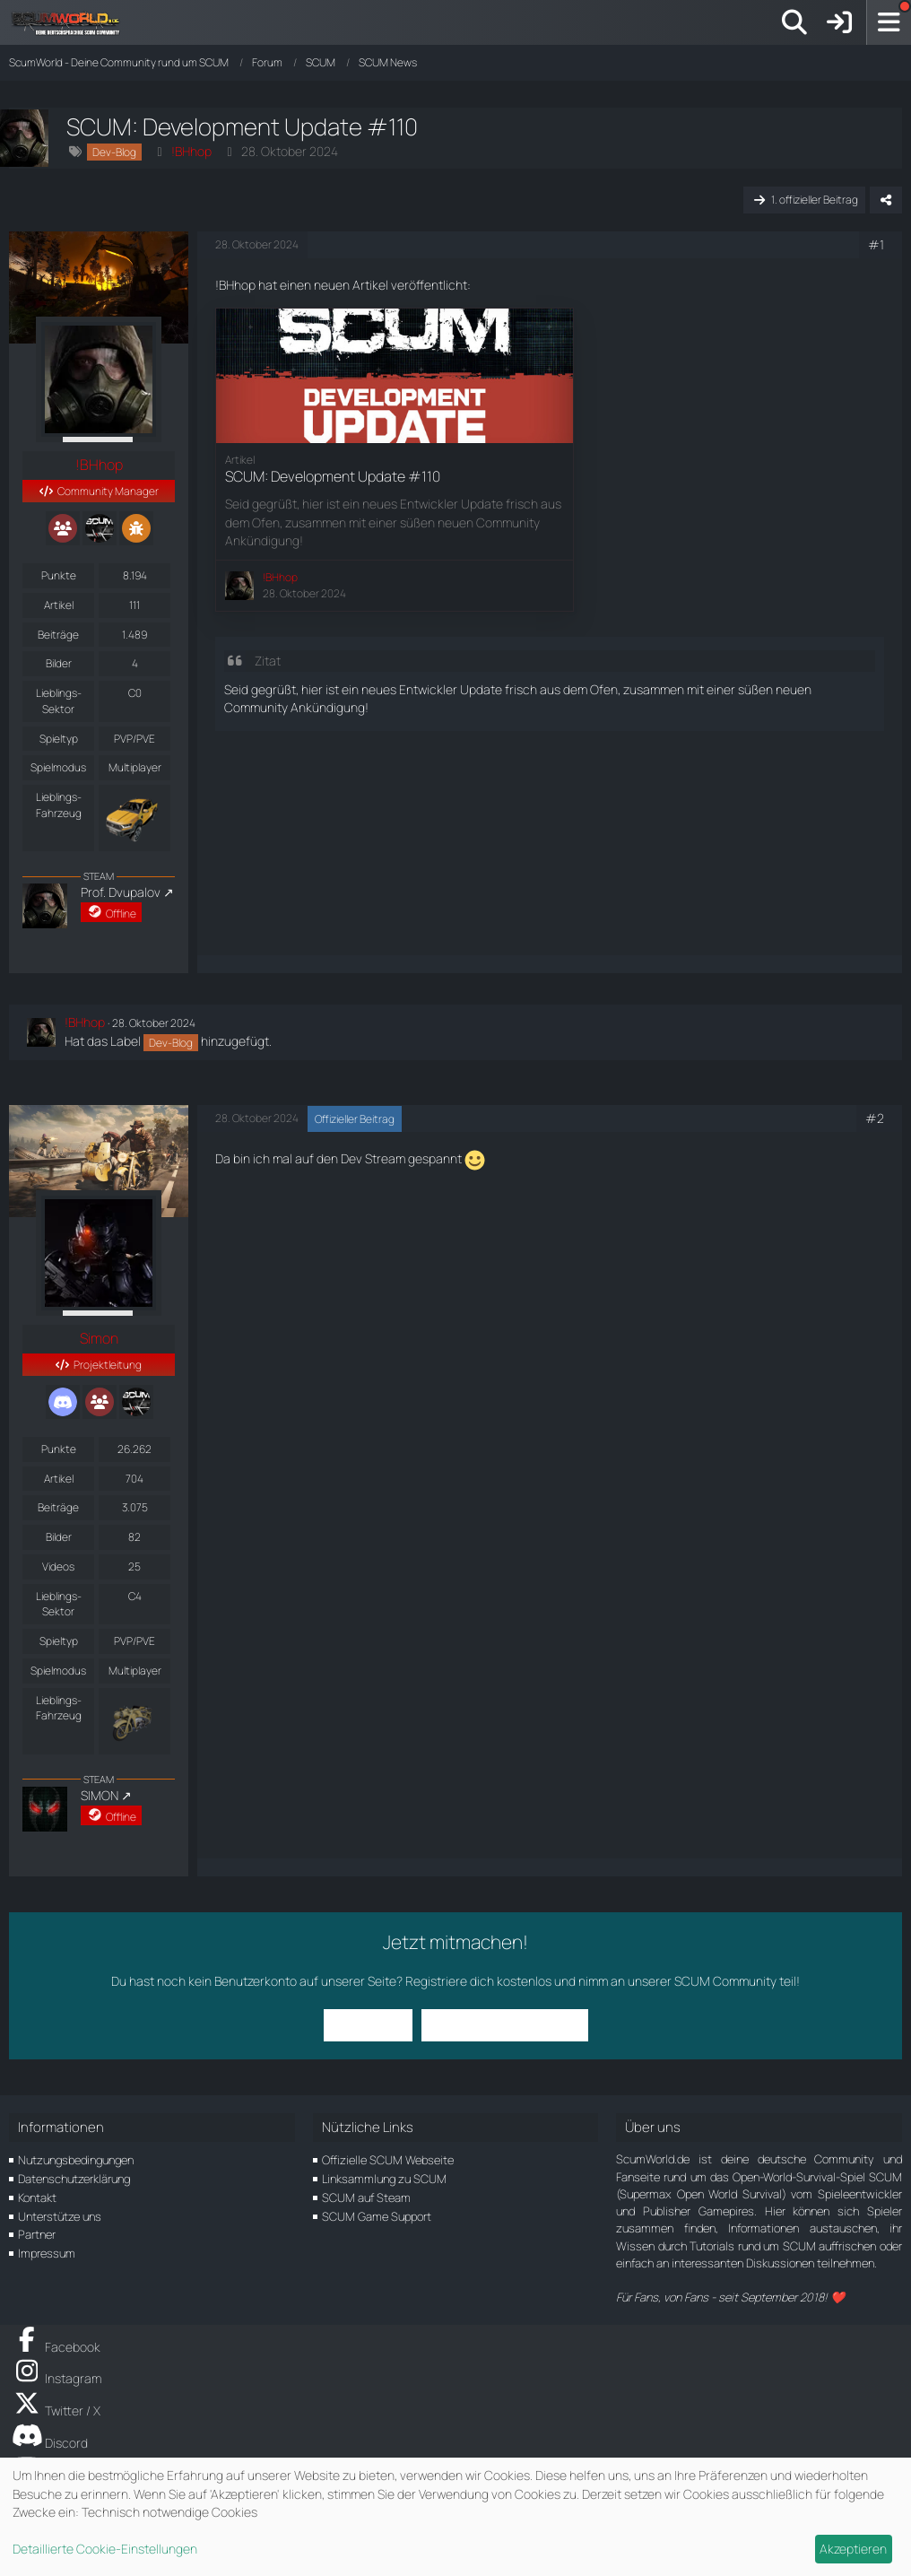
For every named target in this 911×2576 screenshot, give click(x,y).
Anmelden (368, 2024)
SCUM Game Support (376, 2216)
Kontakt (37, 2197)
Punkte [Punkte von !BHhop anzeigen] (58, 575)
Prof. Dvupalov (121, 892)
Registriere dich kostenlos (478, 1980)
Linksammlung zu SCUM (384, 2179)
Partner (37, 2234)
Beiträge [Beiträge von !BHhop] (58, 634)
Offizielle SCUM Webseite (388, 2160)
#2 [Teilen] (874, 1118)
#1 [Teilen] (876, 244)
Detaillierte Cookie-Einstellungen (105, 2548)
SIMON (99, 1795)
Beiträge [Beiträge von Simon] (58, 1507)
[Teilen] (886, 200)
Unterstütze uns (59, 2216)
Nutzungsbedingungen (76, 2160)
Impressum (46, 2253)
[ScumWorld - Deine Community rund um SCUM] (71, 22)
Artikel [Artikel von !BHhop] (59, 605)
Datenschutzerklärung (74, 2179)
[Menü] (888, 22)
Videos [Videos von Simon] (58, 1566)
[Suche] (794, 22)
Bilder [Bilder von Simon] (59, 1537)
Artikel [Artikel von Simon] (59, 1478)
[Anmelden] (839, 22)
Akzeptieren (853, 2548)
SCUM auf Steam (366, 2197)
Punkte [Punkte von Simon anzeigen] (58, 1449)
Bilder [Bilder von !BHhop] (59, 663)
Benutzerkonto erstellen (505, 2024)
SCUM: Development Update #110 (332, 476)
